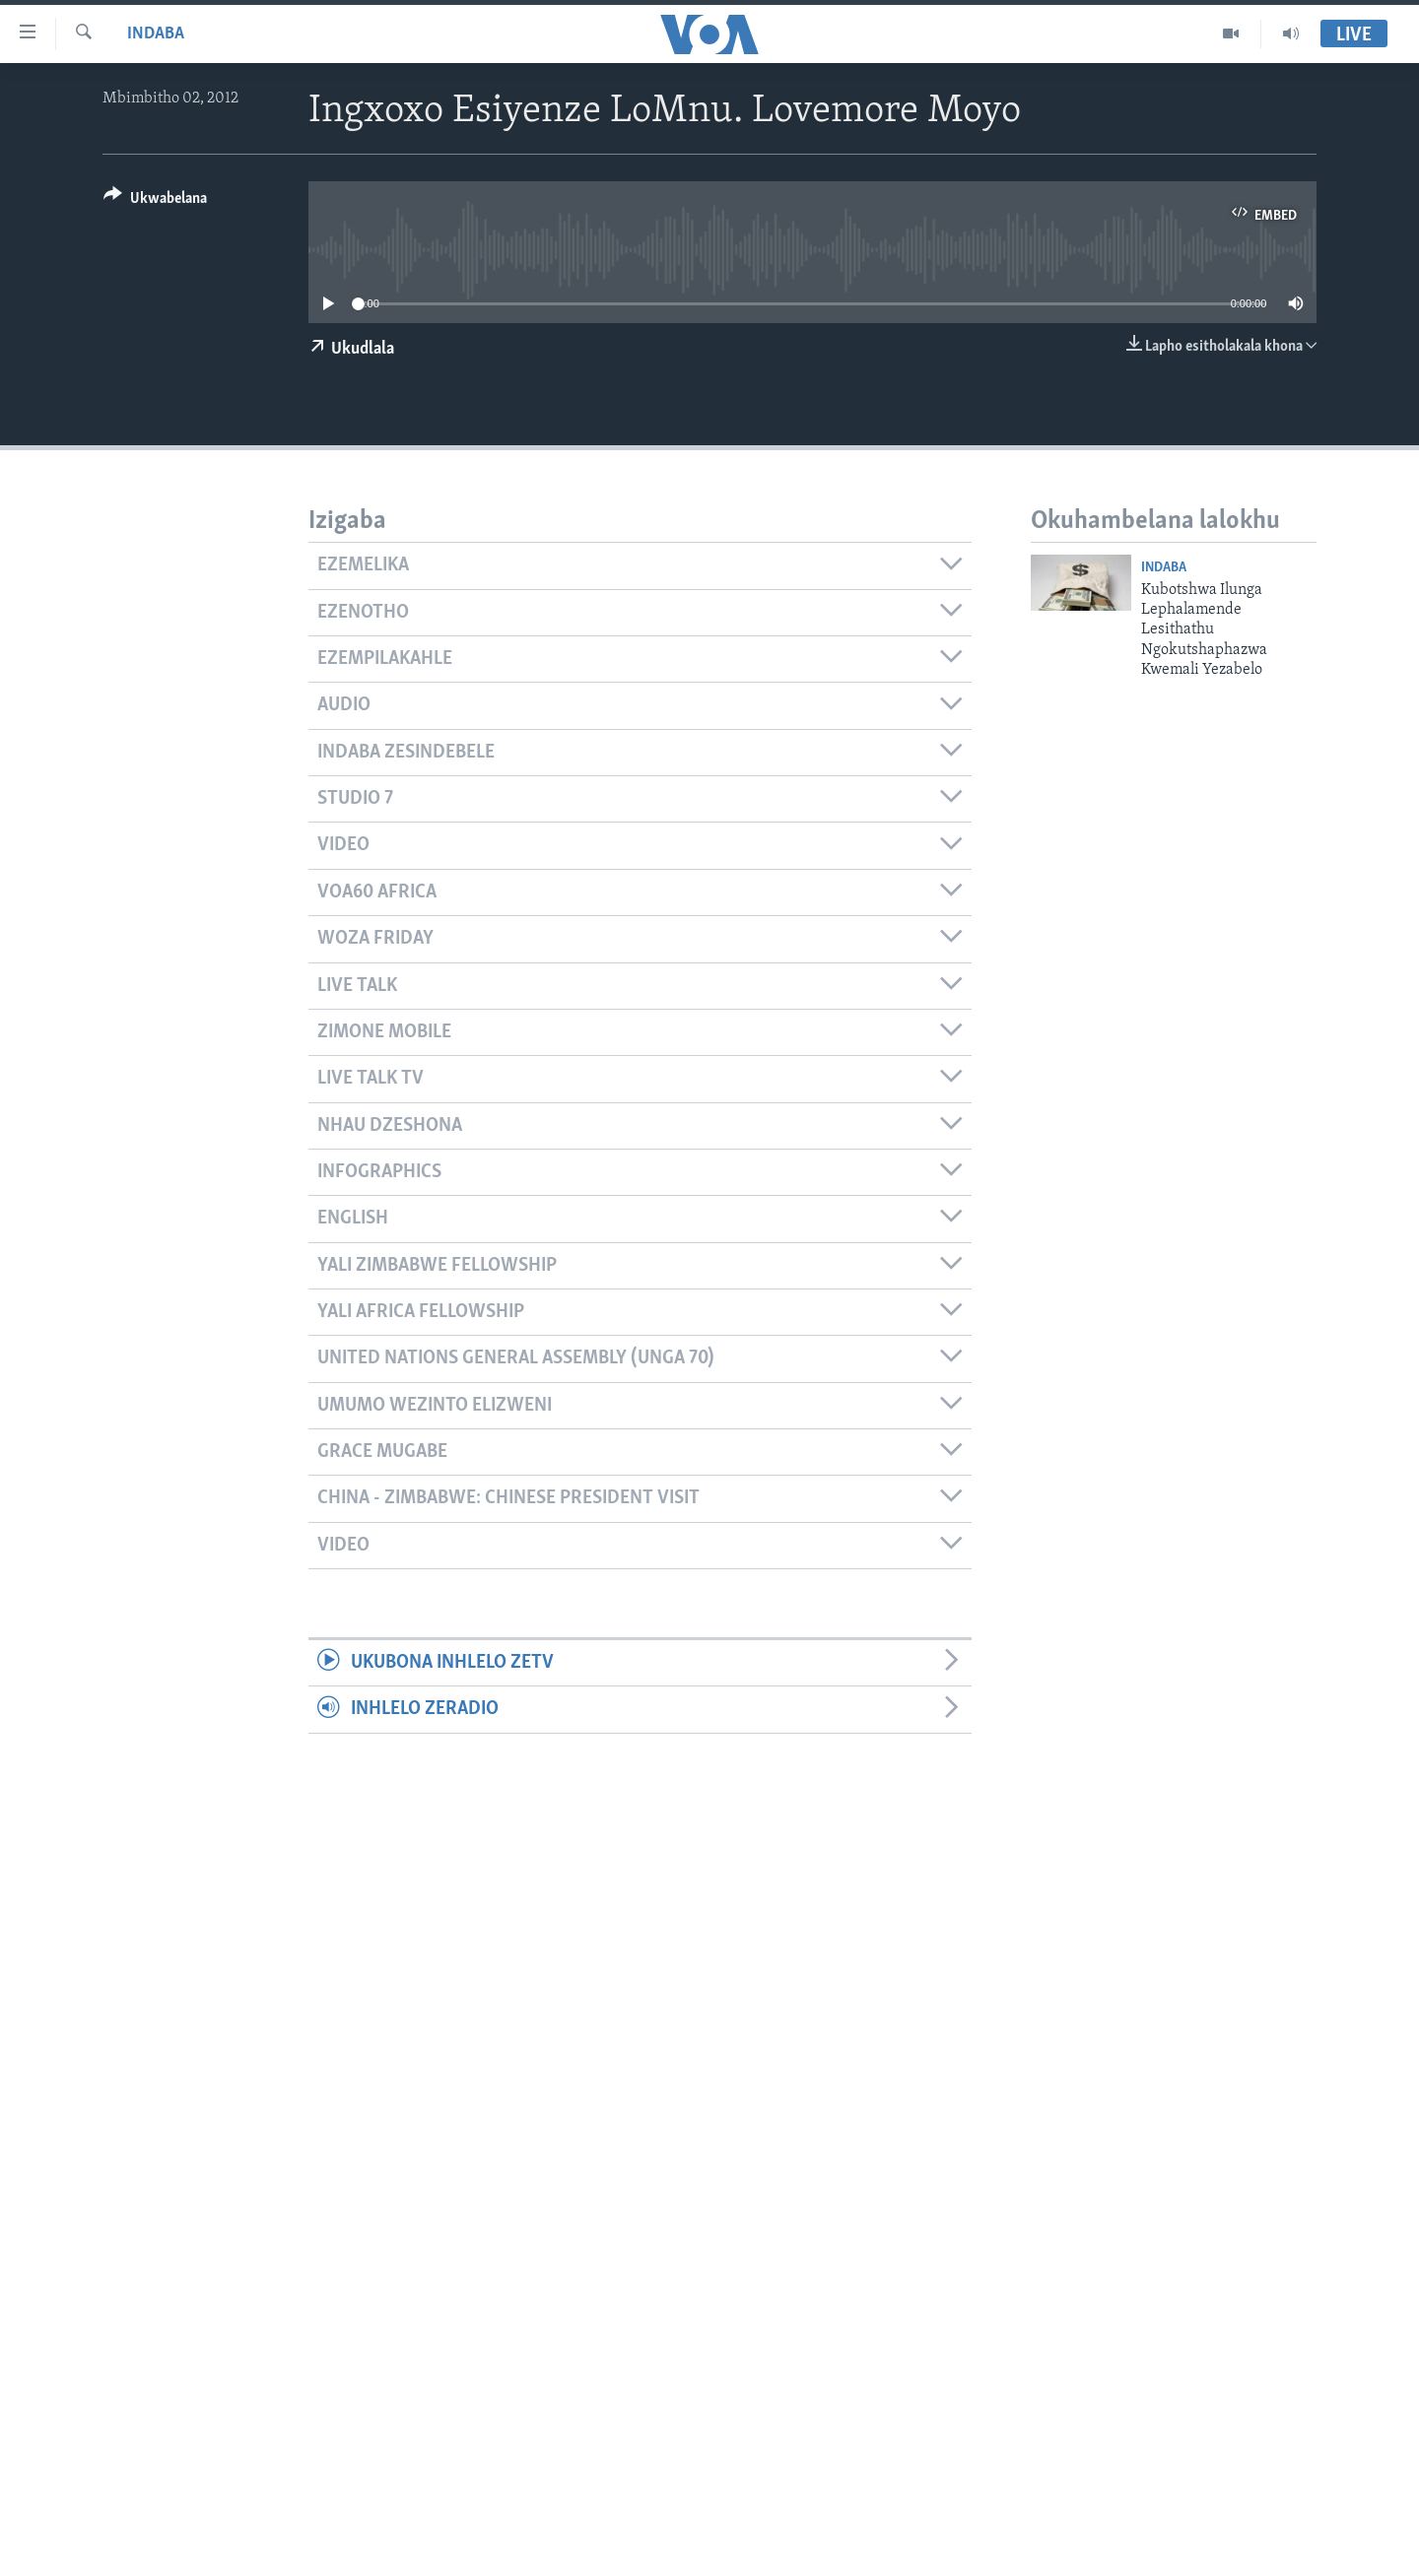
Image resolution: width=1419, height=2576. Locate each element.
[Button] (155, 201)
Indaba (155, 34)
